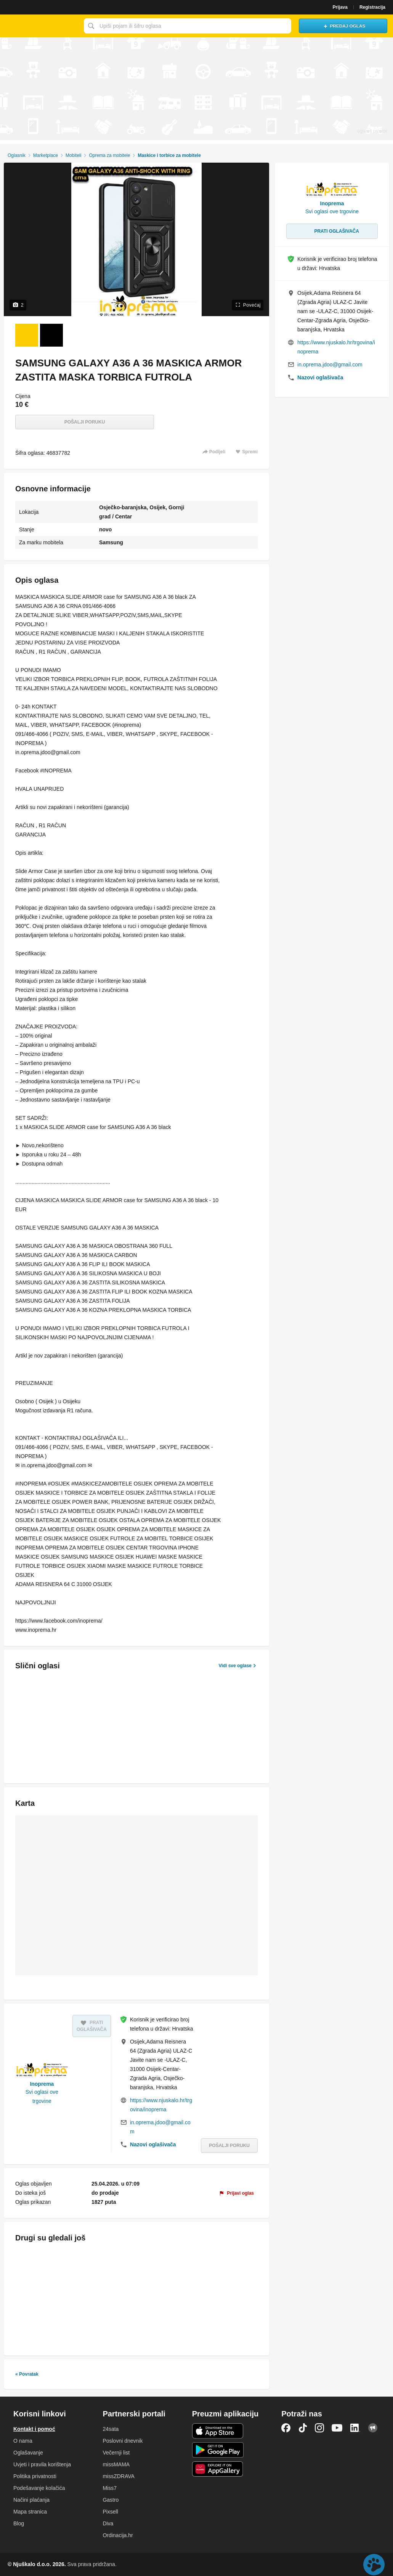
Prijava (340, 7)
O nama (22, 2441)
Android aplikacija (218, 2450)
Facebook (285, 2427)
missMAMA (116, 2464)
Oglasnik (17, 155)
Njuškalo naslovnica (40, 26)
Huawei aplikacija (218, 2469)
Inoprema (42, 2084)
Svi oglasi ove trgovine (42, 2096)
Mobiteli (73, 155)
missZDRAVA (118, 2476)
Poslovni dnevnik (123, 2441)
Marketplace (45, 155)
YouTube (337, 2427)
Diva (108, 2523)
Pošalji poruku (84, 422)
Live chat (374, 2564)
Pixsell (110, 2512)
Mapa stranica (30, 2512)
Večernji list (116, 2453)
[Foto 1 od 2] (26, 335)
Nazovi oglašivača (153, 2144)
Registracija (372, 7)
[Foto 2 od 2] (51, 335)
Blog (18, 2523)
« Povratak (26, 2374)
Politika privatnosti (34, 2476)
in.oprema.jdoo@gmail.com (160, 2127)
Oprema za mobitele (109, 155)
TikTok (302, 2427)
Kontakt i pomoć (34, 2429)
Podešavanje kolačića (39, 2488)
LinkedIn (355, 2427)
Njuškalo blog (372, 2427)
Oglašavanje (28, 2453)
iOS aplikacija (218, 2430)
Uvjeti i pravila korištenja (42, 2464)
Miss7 (110, 2488)
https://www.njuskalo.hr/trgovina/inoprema (161, 2104)
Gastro (111, 2500)
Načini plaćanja (31, 2500)
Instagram (319, 2427)
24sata (111, 2429)
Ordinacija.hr (118, 2535)
